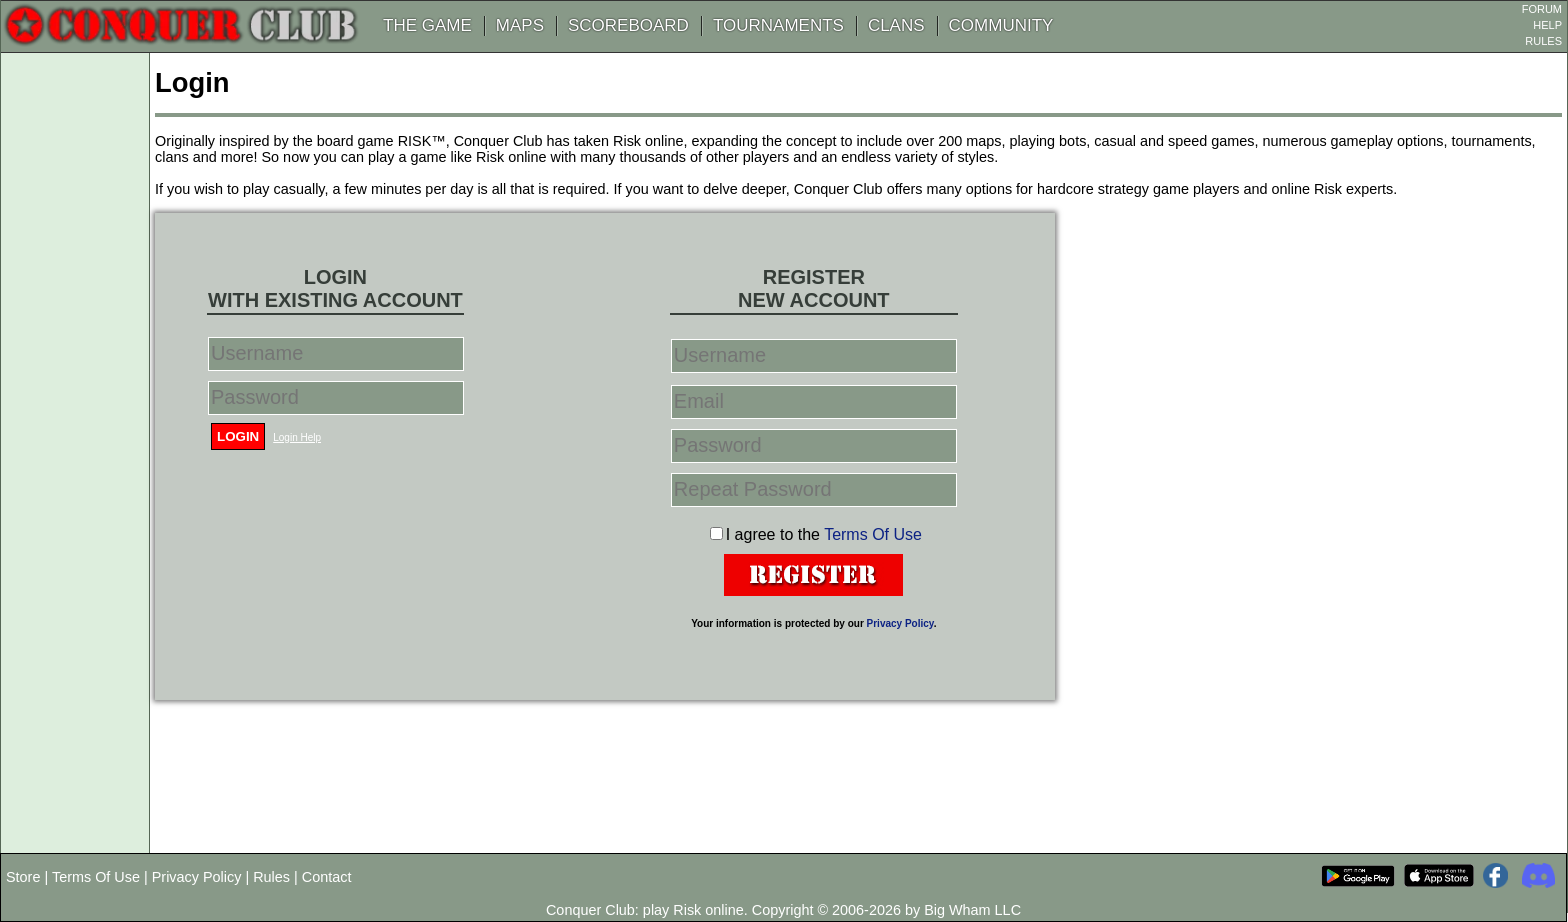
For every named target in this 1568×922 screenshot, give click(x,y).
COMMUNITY (1001, 25)
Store (23, 877)
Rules (271, 877)
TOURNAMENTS (778, 25)
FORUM (1542, 9)
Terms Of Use (873, 534)
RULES (1543, 41)
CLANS (896, 25)
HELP (1547, 25)
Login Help (297, 437)
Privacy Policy (900, 623)
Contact (327, 877)
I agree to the (824, 534)
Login (238, 436)
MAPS (520, 25)
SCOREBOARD (628, 25)
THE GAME (427, 25)
